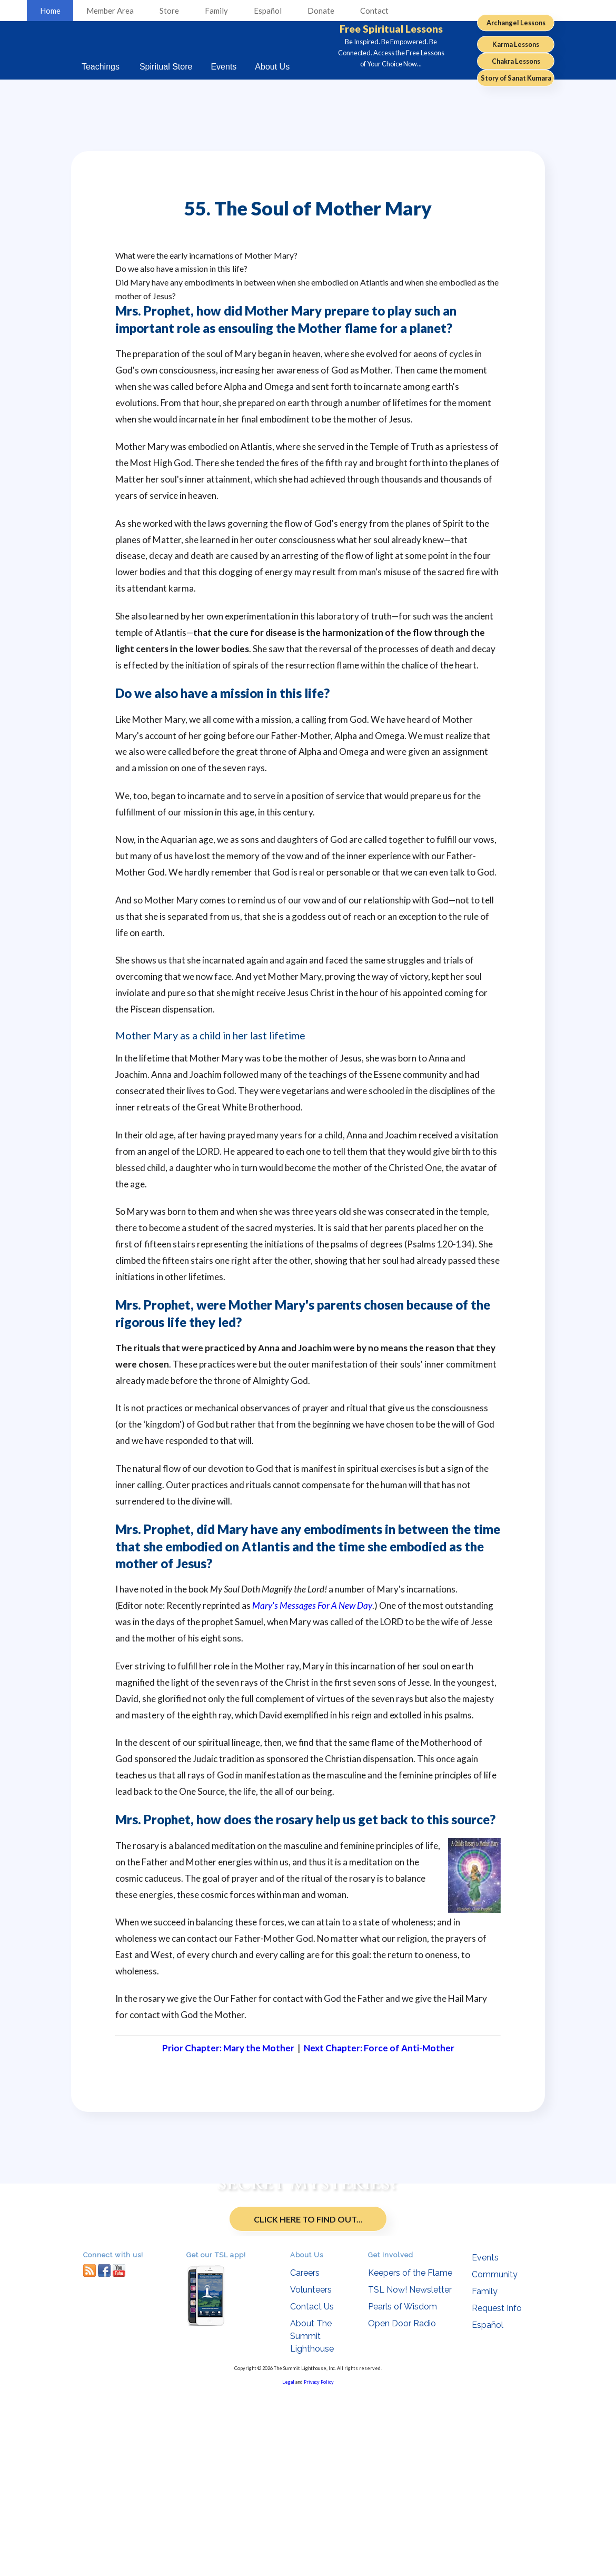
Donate (320, 10)
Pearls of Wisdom (402, 2490)
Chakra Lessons (516, 61)
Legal (288, 2566)
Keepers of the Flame (410, 2457)
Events (485, 2441)
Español (268, 10)
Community (495, 2458)
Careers (305, 2457)
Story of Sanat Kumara (516, 78)
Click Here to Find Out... (308, 2319)
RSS (89, 2454)
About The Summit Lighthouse (312, 2520)
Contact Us (312, 2490)
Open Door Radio (402, 2507)
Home (50, 10)
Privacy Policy (319, 2566)
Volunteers (311, 2474)
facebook (104, 2454)
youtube (119, 2454)
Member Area (110, 10)
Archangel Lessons (515, 22)
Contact (374, 10)
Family (216, 10)
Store (169, 10)
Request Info (497, 2492)
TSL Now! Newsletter (410, 2474)
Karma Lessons (515, 44)
